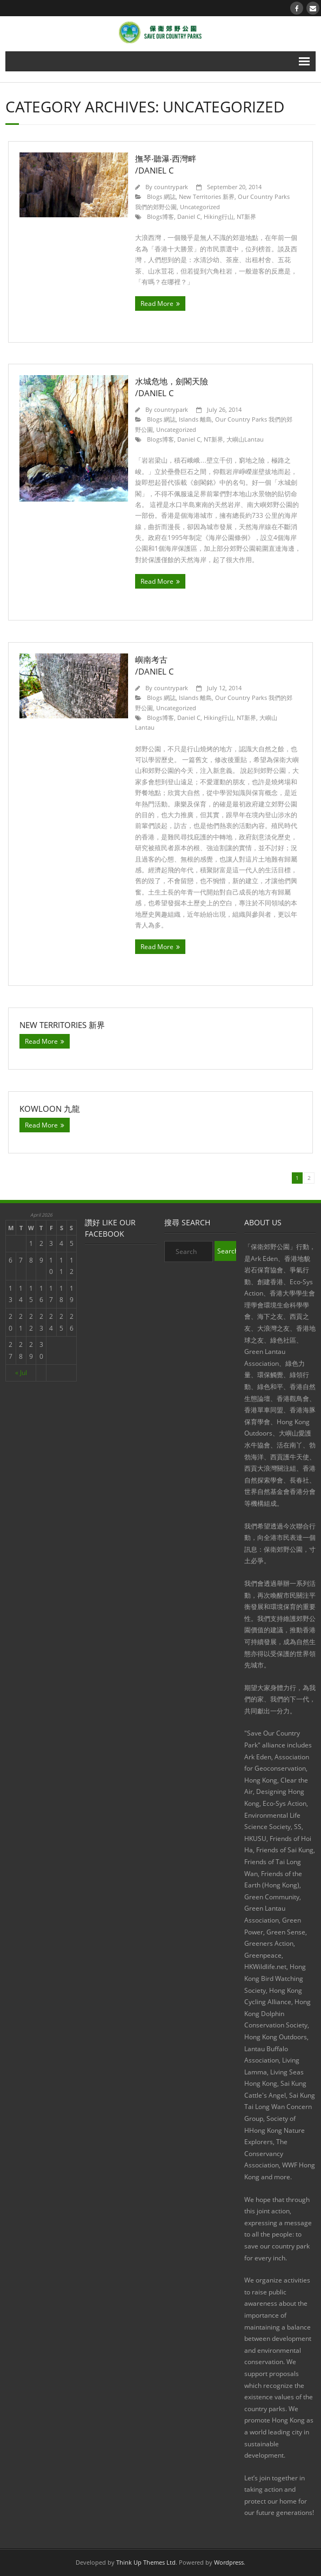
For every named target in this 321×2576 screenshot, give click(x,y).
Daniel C (188, 216)
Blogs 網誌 (161, 196)
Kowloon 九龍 (49, 1108)
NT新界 (246, 216)
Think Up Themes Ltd (146, 2562)
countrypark (171, 187)
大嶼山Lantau (245, 439)
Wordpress (229, 2562)
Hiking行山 (218, 216)
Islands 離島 (195, 419)
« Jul (21, 1372)
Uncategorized (200, 207)
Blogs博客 (160, 216)
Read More (157, 303)
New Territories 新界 (207, 196)
